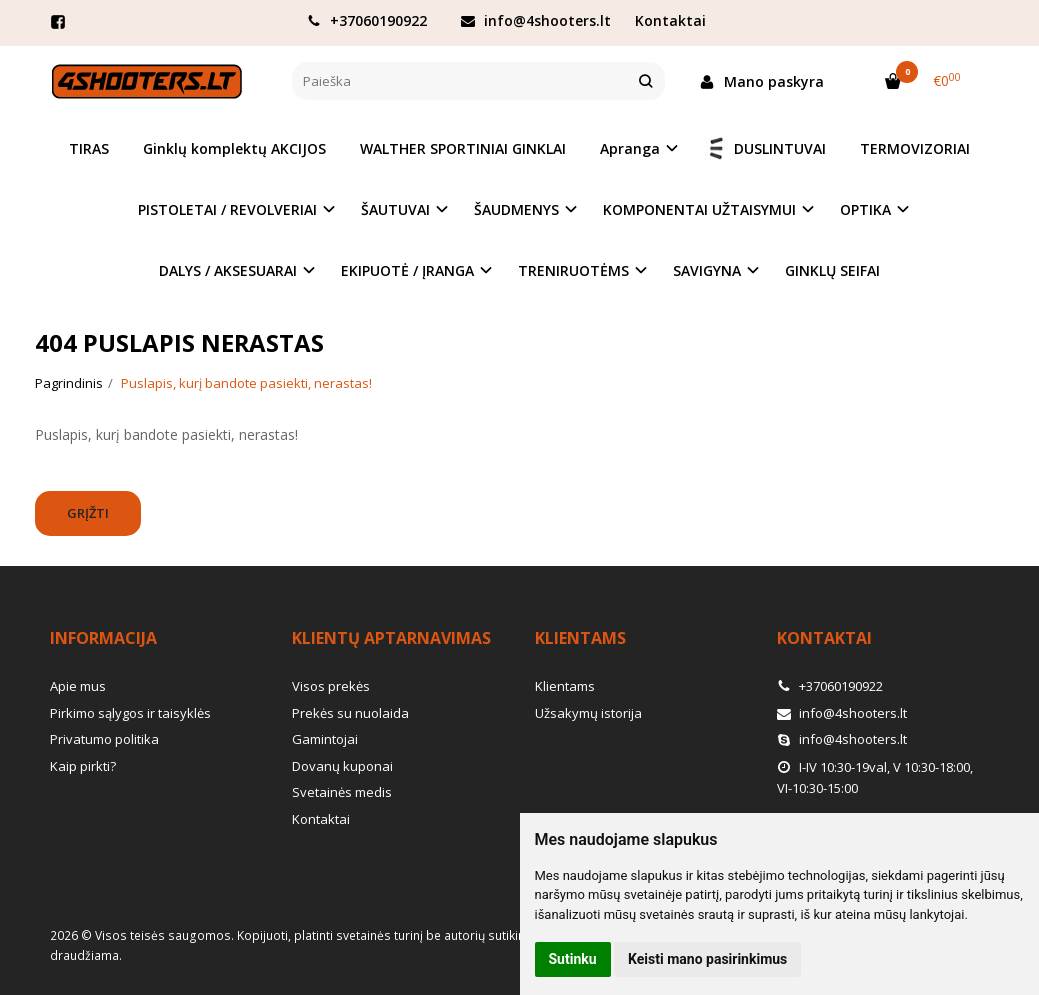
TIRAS (89, 148)
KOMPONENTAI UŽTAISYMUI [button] (699, 209)
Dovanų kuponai (342, 766)
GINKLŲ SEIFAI (832, 270)
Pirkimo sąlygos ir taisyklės (130, 713)
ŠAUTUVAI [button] (395, 209)
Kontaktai (670, 20)
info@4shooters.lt (536, 20)
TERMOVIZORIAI (915, 148)
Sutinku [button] (573, 959)
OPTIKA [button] (865, 209)
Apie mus (78, 686)
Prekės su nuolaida (350, 713)
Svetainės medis (342, 792)
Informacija (103, 638)
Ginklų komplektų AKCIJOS (234, 148)
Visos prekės (331, 686)
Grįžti (88, 513)
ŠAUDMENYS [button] (516, 209)
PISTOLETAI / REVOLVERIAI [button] (227, 209)
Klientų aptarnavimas (391, 638)
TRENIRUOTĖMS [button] (573, 270)
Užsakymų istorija (588, 713)
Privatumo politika (104, 739)
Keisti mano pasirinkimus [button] (707, 959)
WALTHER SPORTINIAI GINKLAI (463, 148)
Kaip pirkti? (83, 766)
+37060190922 (367, 20)
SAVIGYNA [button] (707, 270)
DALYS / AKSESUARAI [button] (228, 270)
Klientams (580, 638)
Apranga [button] (630, 148)
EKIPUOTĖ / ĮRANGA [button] (407, 270)
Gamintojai (325, 739)
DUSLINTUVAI (765, 148)
